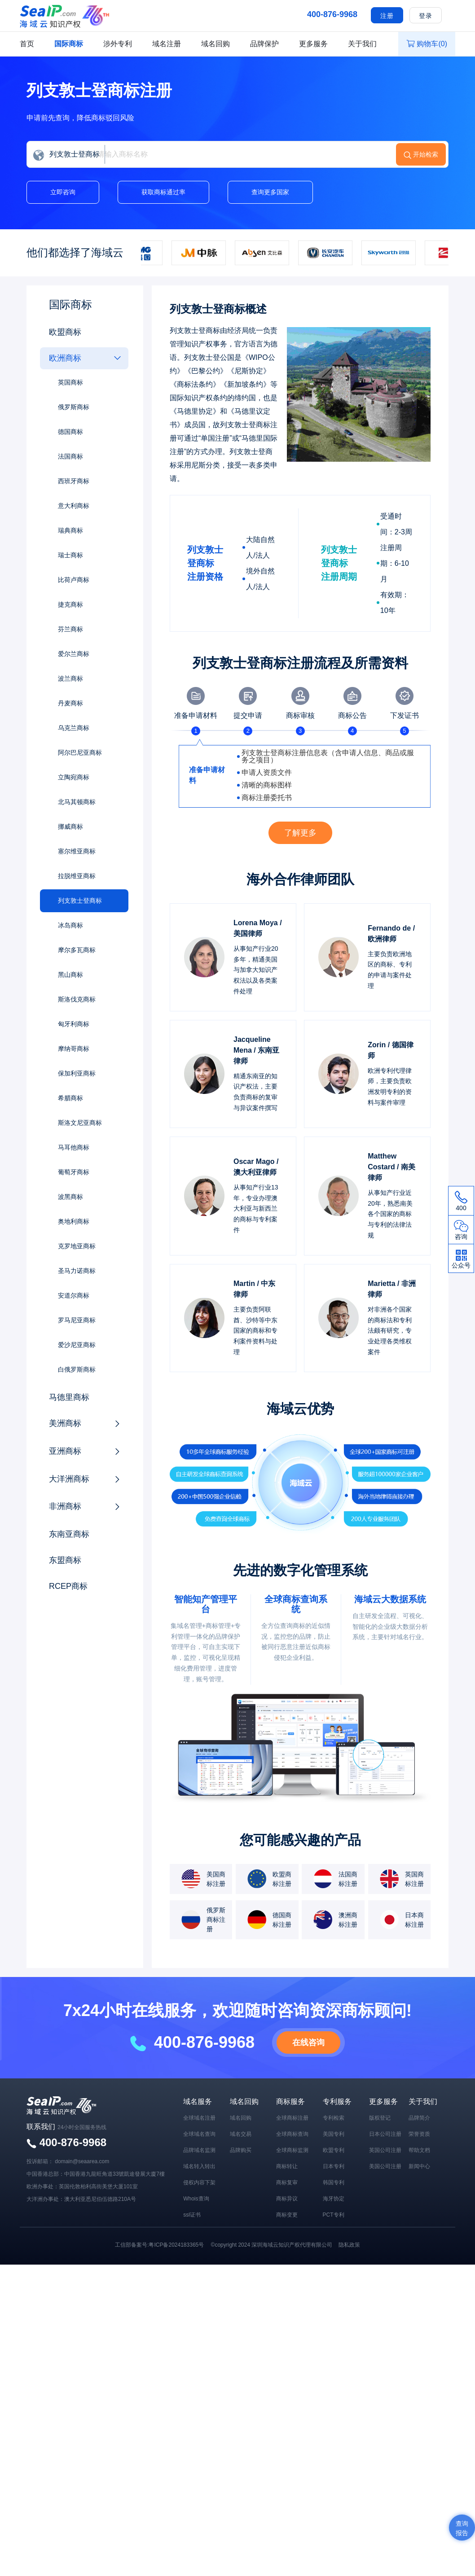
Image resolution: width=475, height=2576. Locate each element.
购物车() (426, 44)
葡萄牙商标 (73, 1172)
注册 (387, 15)
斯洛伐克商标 (77, 999)
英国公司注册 (385, 2150)
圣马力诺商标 (77, 1270)
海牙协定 (333, 2199)
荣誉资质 (419, 2134)
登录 (425, 15)
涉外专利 (117, 44)
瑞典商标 (70, 530)
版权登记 (380, 2118)
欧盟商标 (65, 332)
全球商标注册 (292, 2118)
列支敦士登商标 (80, 900)
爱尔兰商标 (73, 653)
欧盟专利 (333, 2150)
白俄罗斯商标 (77, 1369)
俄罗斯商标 (73, 407)
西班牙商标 (73, 481)
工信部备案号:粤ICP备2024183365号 (159, 2245)
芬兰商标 (70, 629)
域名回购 (215, 44)
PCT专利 (333, 2215)
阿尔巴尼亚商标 (80, 752)
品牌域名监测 (199, 2150)
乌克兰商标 (73, 727)
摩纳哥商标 (73, 1048)
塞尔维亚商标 (77, 851)
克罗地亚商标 (77, 1246)
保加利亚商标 (77, 1073)
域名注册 (166, 44)
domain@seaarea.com (82, 2161)
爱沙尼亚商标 (77, 1344)
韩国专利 (333, 2182)
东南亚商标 (69, 1534)
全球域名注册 (199, 2118)
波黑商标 (70, 1196)
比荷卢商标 (73, 579)
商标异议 (287, 2199)
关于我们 (362, 44)
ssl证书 (192, 2215)
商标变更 (287, 2215)
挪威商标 (70, 826)
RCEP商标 (68, 1586)
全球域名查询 (199, 2134)
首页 (27, 44)
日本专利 (333, 2166)
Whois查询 (196, 2199)
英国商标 (70, 382)
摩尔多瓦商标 (77, 949)
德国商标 (70, 431)
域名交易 (240, 2134)
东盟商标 (65, 1560)
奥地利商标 (73, 1221)
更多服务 (313, 44)
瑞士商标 (70, 555)
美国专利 (333, 2134)
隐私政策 (349, 2245)
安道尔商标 (73, 1295)
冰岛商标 (70, 925)
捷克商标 (70, 604)
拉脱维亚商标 (77, 875)
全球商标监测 (292, 2150)
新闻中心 (419, 2166)
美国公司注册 (385, 2166)
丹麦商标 (70, 703)
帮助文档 (419, 2150)
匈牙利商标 (73, 1024)
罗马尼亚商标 (77, 1320)
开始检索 (425, 154)
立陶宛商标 (73, 777)
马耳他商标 (73, 1147)
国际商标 (68, 44)
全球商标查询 (292, 2134)
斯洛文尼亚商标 (80, 1122)
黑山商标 (70, 974)
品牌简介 (419, 2118)
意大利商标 (73, 505)
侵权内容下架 (199, 2182)
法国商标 (70, 456)
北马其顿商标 (77, 801)
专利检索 (333, 2118)
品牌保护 (264, 44)
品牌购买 (240, 2150)
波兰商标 (70, 678)
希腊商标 (70, 1098)
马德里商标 (69, 1397)
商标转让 (287, 2166)
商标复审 (287, 2182)
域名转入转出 (199, 2166)
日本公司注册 (385, 2134)
